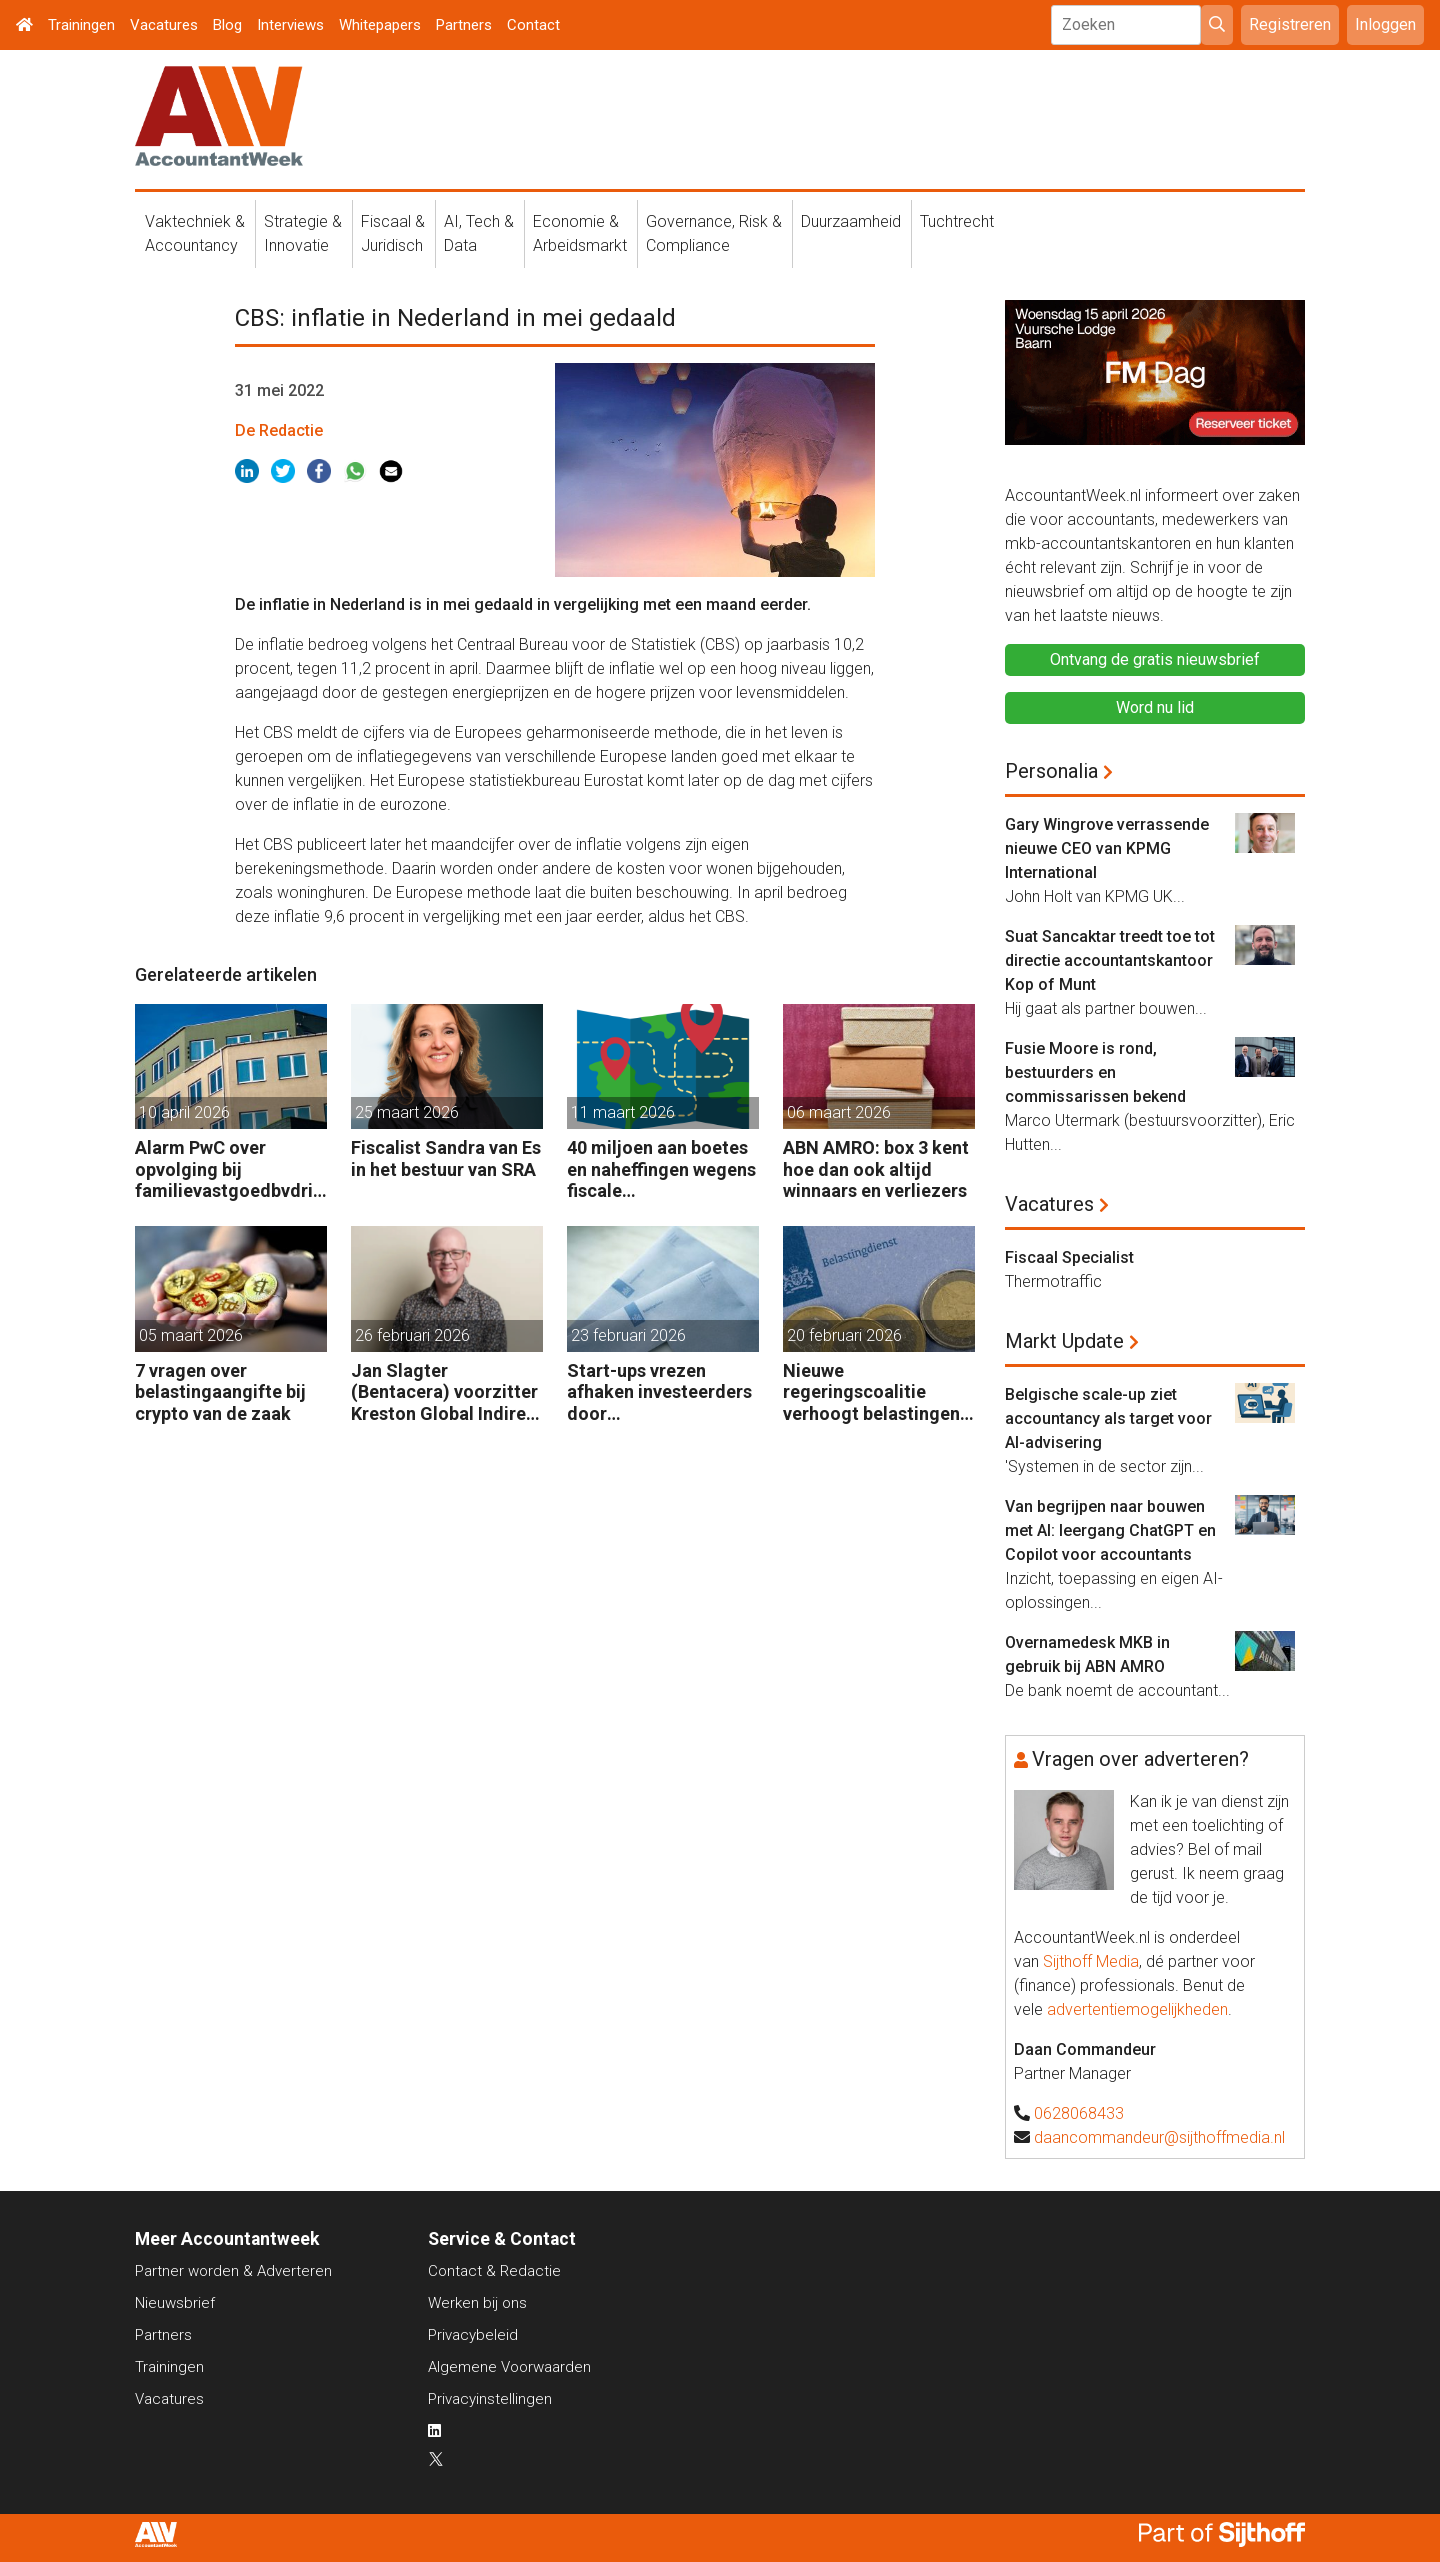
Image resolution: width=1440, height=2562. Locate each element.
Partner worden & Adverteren (233, 2271)
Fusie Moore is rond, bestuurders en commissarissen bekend (1095, 1072)
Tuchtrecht (957, 221)
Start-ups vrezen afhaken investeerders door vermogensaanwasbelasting (662, 1392)
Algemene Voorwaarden (509, 2367)
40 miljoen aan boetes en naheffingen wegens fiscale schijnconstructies (661, 1169)
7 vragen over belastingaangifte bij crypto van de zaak (220, 1392)
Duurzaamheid (851, 221)
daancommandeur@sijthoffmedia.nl (1159, 2137)
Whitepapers (380, 25)
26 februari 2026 (412, 1335)
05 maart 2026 (191, 1335)
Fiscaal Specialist (1069, 1257)
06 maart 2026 (839, 1112)
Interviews (290, 25)
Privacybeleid (473, 2335)
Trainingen (81, 25)
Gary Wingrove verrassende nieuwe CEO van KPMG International (1107, 848)
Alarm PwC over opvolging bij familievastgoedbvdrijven (231, 1169)
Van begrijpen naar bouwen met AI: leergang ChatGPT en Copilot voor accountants (1110, 1530)
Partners (464, 25)
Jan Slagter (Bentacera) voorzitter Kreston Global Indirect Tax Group (447, 1392)
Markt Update (1064, 1341)
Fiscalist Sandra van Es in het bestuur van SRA (446, 1158)
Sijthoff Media (1091, 1961)
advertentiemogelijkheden (1137, 2009)
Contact (533, 25)
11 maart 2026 (623, 1112)
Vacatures (164, 25)
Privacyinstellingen (490, 2399)
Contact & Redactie (494, 2271)
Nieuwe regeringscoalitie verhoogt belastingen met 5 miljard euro (871, 1392)
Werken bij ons (477, 2303)
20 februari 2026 (844, 1335)
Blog (227, 25)
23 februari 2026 (628, 1335)
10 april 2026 (184, 1112)
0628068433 (1079, 2113)
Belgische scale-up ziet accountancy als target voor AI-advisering (1108, 1418)
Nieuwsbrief (175, 2303)
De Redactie (279, 430)
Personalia (1051, 771)
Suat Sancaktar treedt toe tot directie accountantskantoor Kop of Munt (1110, 960)
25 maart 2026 (407, 1112)
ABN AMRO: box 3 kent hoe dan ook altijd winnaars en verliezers (876, 1169)
